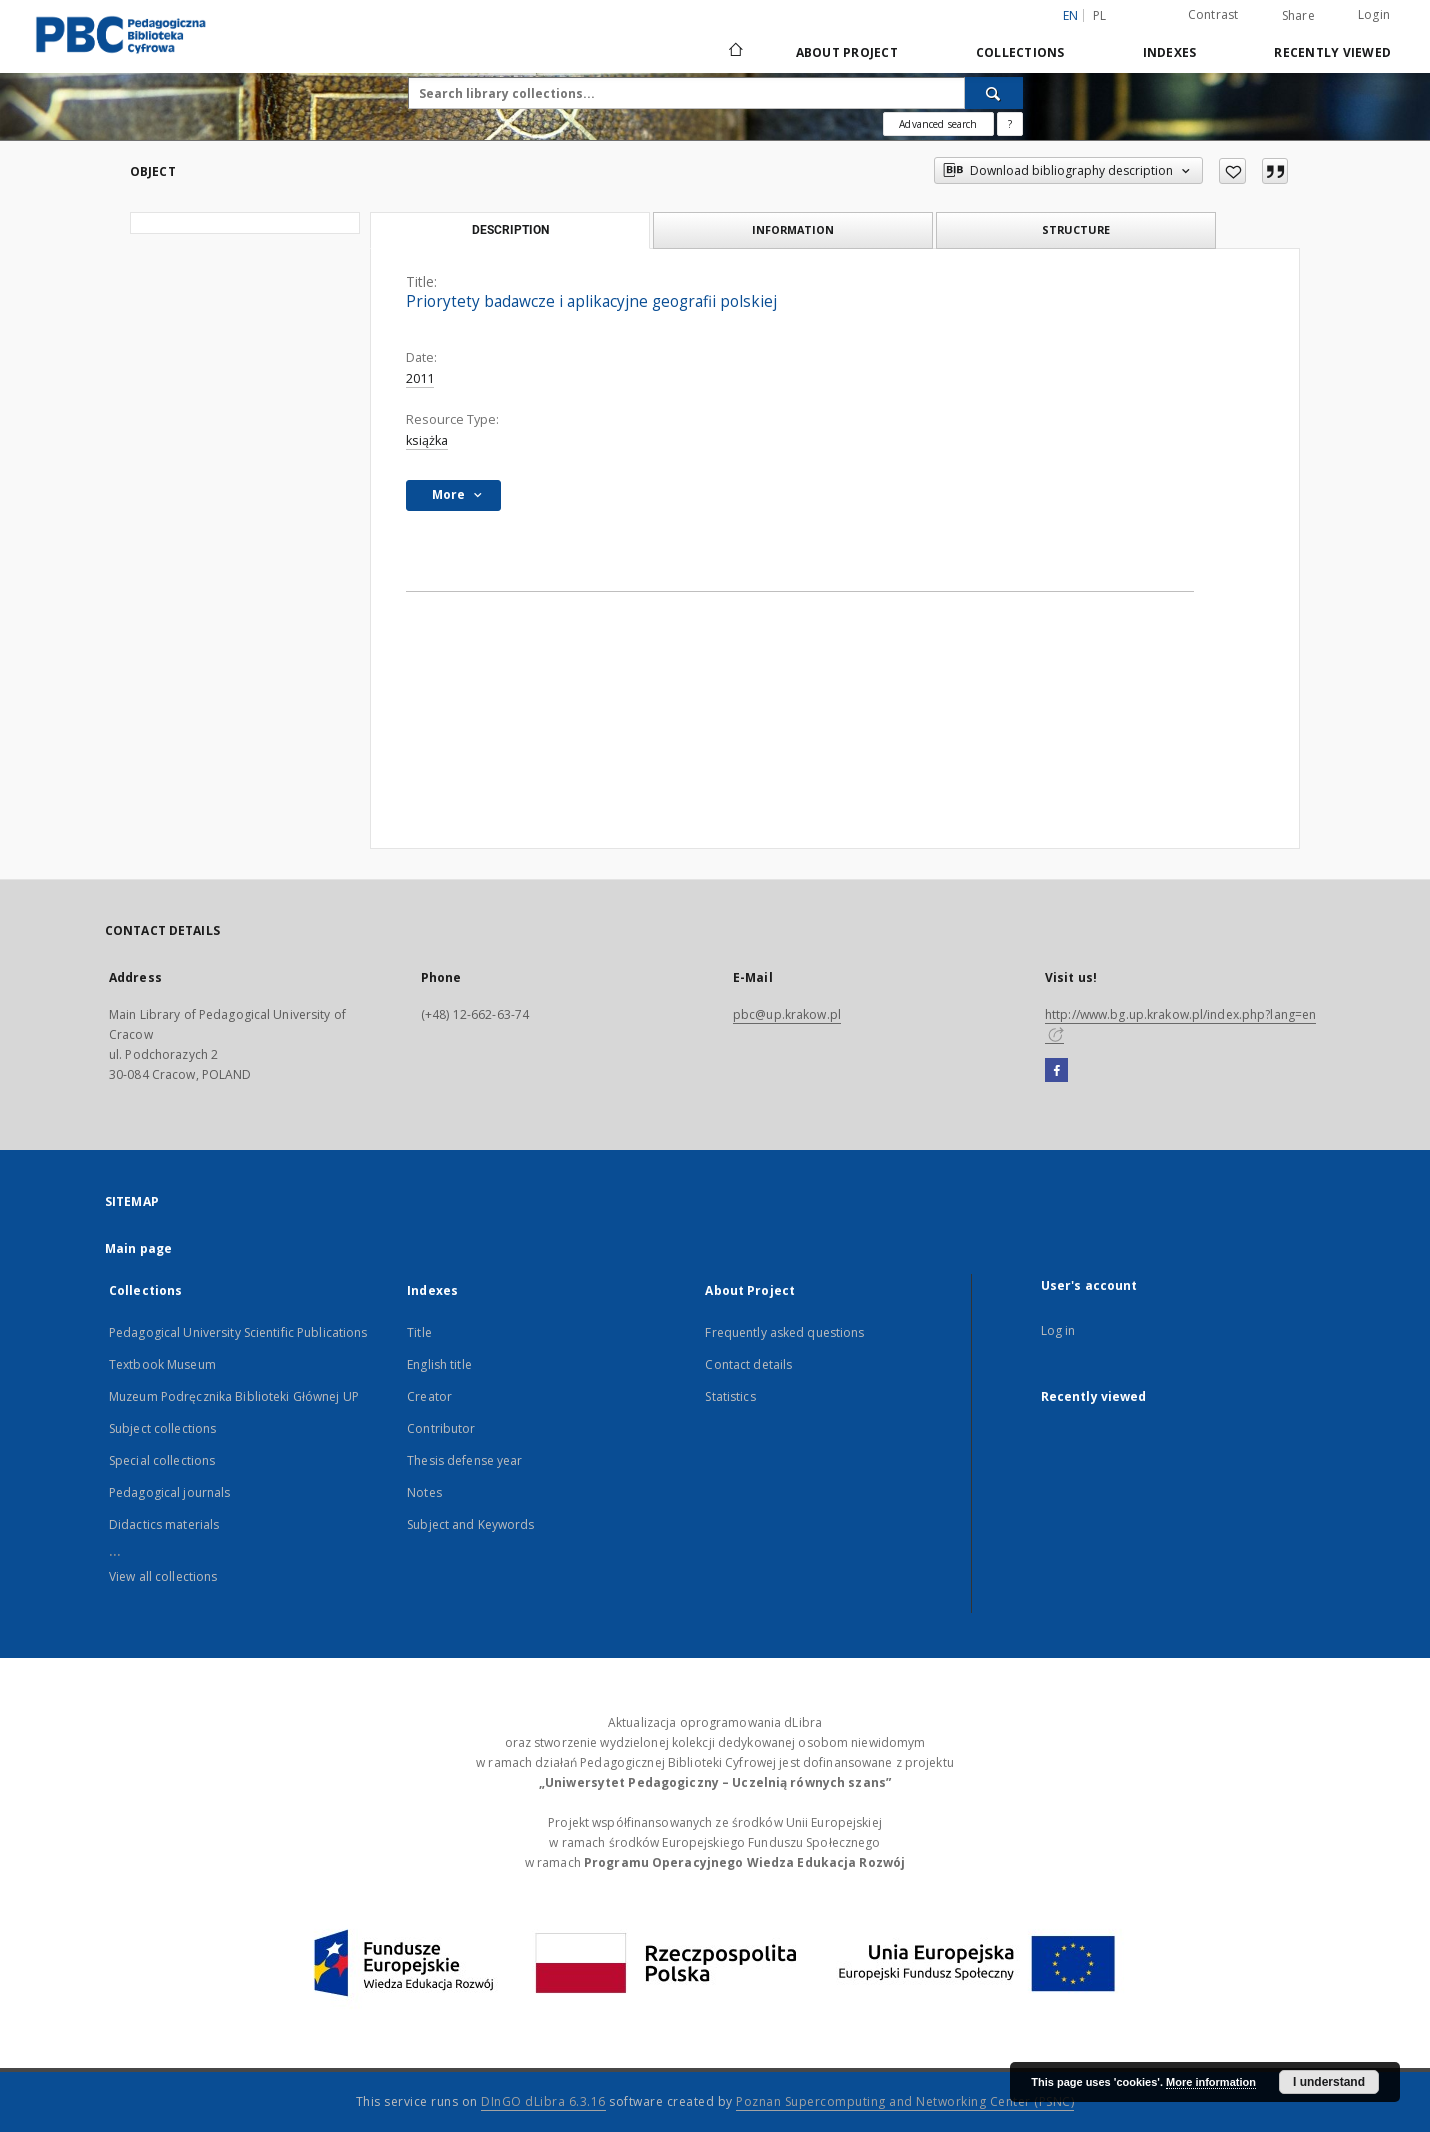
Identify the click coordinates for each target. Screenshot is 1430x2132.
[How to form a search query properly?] (1010, 124)
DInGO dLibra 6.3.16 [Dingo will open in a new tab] (543, 2101)
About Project (847, 52)
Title (419, 1332)
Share (1298, 16)
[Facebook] (1056, 1071)
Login (1374, 14)
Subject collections (162, 1428)
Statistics (730, 1396)
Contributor (441, 1428)
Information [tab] (793, 229)
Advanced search (938, 124)
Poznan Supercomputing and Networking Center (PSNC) (905, 2101)
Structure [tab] (1076, 229)
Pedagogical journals (169, 1492)
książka (427, 440)
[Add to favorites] (1232, 171)
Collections (1020, 52)
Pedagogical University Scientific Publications (238, 1332)
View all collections (163, 1576)
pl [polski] (1100, 15)
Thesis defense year (464, 1460)
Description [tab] (510, 230)
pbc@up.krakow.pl (787, 1014)
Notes (424, 1492)
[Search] (994, 93)
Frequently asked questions (784, 1332)
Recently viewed (1332, 52)
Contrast (1213, 14)
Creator (429, 1396)
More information (1211, 2082)
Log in (1058, 1330)
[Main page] (734, 52)
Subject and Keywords (470, 1524)
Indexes (1170, 52)
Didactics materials (164, 1524)
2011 (420, 378)
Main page (138, 1248)
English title (439, 1364)
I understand (1329, 2082)
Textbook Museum (162, 1364)
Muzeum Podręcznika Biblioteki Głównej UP (234, 1396)
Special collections (162, 1460)
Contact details (748, 1364)
